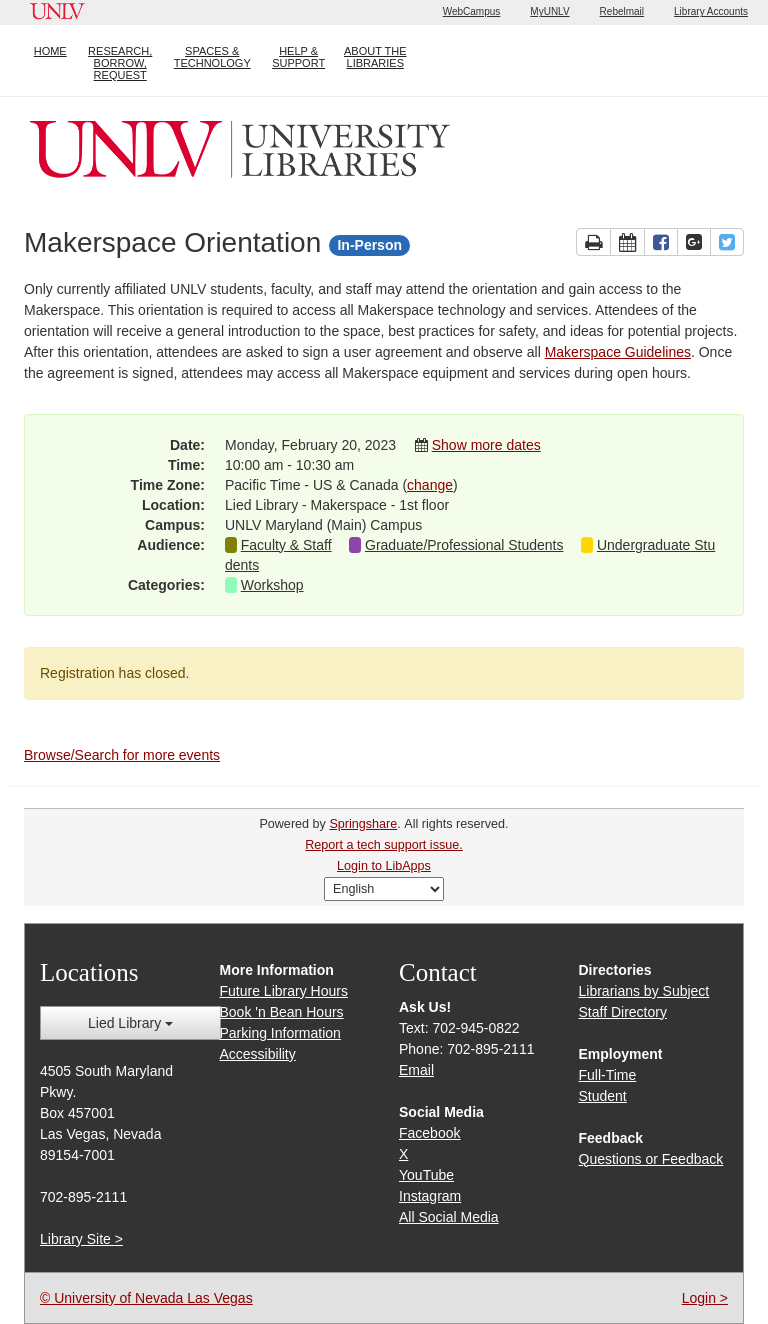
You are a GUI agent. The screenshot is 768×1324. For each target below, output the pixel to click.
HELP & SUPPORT (298, 57)
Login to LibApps (384, 866)
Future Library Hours (284, 991)
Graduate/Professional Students (464, 545)
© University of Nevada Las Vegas (146, 1298)
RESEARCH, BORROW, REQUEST (120, 63)
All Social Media (449, 1217)
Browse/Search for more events (122, 755)
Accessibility (258, 1054)
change (430, 485)
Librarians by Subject (644, 991)
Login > (705, 1298)
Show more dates (486, 445)
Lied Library (130, 1023)
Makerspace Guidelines (618, 352)
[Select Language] (384, 889)
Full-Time (608, 1075)
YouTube (426, 1175)
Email (416, 1070)
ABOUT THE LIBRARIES (375, 57)
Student (603, 1096)
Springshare (363, 824)
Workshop (272, 585)
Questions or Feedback (651, 1159)
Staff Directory (623, 1012)
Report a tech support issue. (384, 845)
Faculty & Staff (286, 545)
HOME (50, 51)
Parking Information (280, 1033)
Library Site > (81, 1239)
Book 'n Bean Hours (282, 1012)
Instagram (430, 1196)
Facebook (429, 1133)
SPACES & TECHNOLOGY (212, 57)
